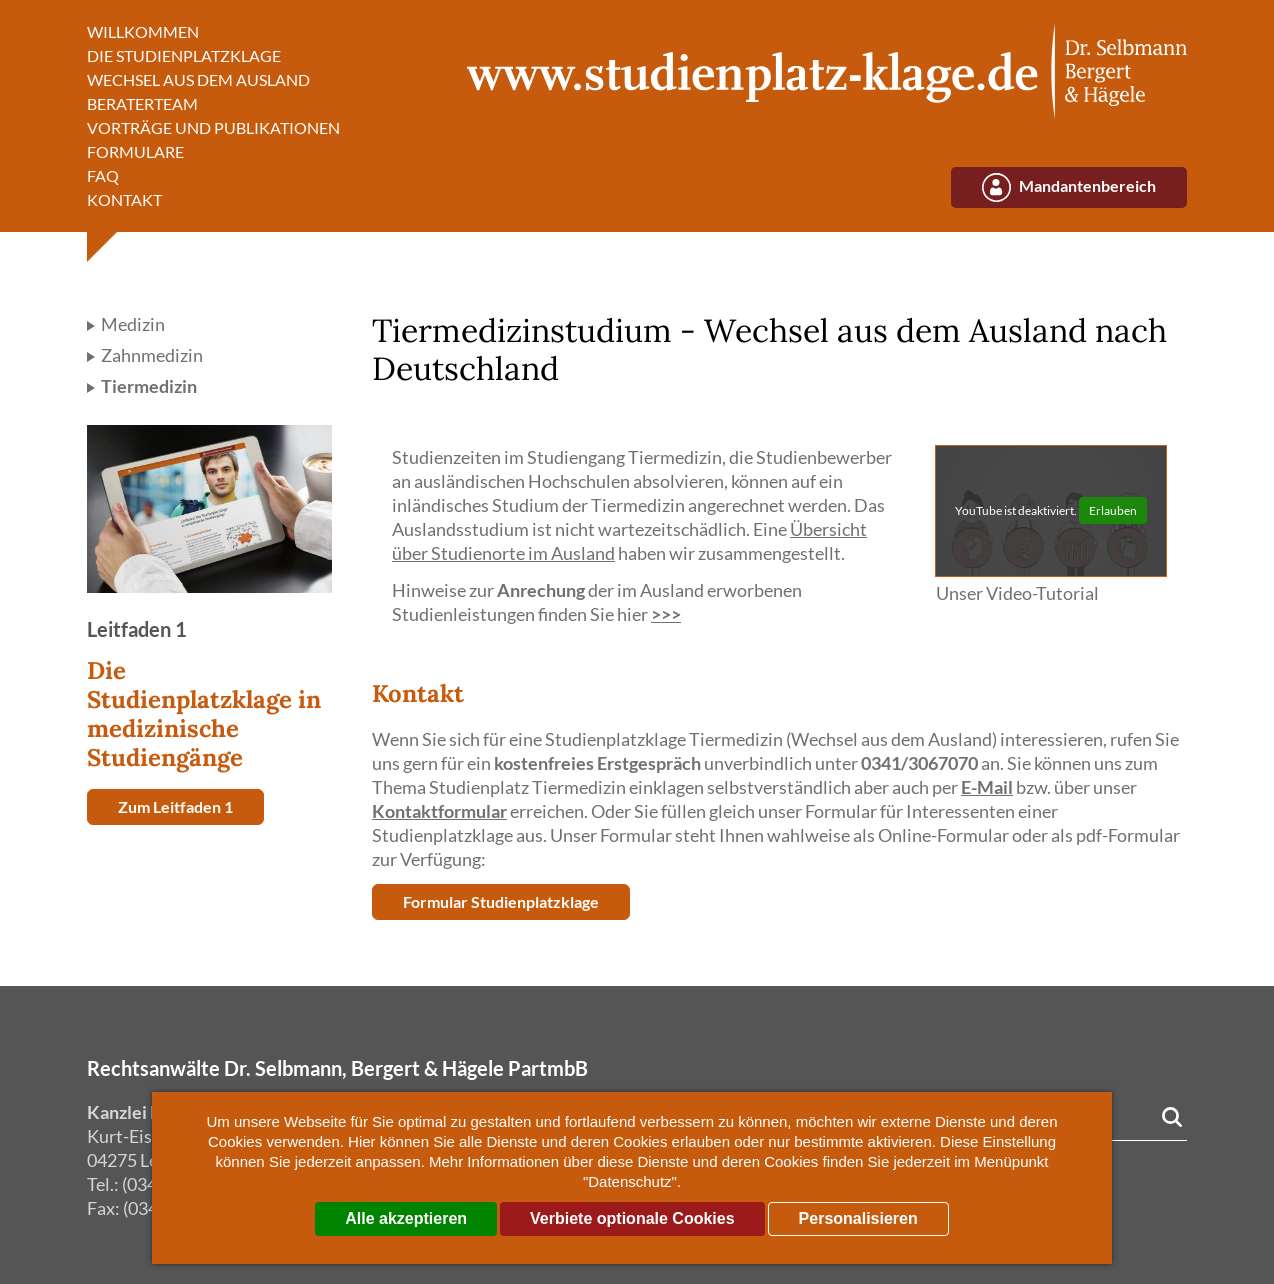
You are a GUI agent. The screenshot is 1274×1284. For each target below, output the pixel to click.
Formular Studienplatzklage (501, 901)
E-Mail (987, 787)
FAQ (103, 175)
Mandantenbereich (1087, 185)
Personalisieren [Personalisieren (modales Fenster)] (858, 1218)
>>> (666, 614)
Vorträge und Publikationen (213, 127)
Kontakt (124, 199)
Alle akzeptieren (406, 1218)
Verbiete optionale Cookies (632, 1218)
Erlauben (1113, 510)
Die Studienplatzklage (184, 55)
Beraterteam (142, 103)
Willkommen (143, 31)
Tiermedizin (147, 386)
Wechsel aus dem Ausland (198, 79)
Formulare (135, 151)
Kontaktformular (439, 811)
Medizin (131, 324)
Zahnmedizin (150, 355)
